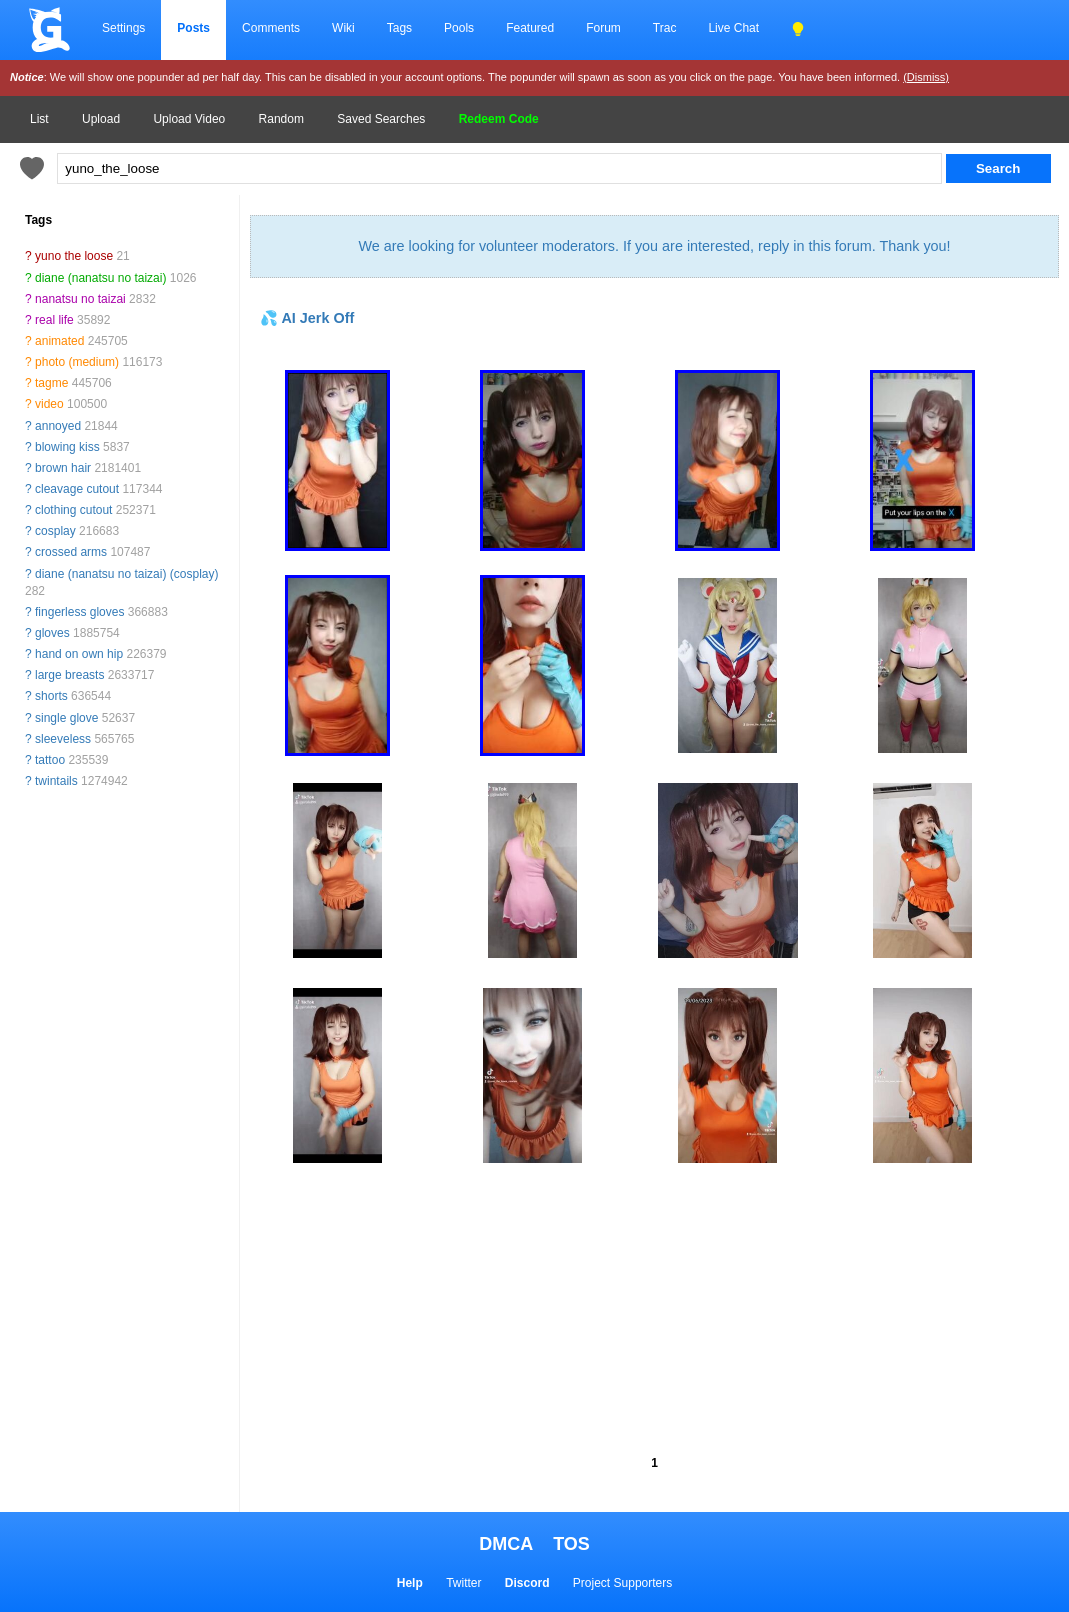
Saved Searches (381, 119)
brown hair (63, 468)
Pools (459, 28)
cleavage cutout (77, 489)
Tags (399, 28)
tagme (51, 383)
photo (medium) (77, 362)
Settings (123, 28)
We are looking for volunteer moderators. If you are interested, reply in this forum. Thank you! (654, 246)
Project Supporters (622, 1583)
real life (54, 320)
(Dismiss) (926, 77)
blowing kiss (67, 447)
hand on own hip (79, 654)
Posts (193, 28)
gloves (52, 633)
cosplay (55, 531)
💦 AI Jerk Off (307, 318)
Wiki (343, 28)
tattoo (50, 760)
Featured (530, 28)
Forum (603, 28)
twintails (56, 781)
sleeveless (63, 739)
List (39, 119)
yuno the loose (74, 256)
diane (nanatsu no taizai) (100, 278)
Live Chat (733, 28)
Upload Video (189, 119)
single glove (66, 718)
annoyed (58, 426)
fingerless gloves (79, 612)
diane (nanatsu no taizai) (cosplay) (126, 574)
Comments (271, 28)
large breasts (69, 675)
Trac (665, 28)
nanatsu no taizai (80, 299)
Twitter (463, 1583)
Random (281, 119)
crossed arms (71, 552)
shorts (51, 696)
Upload (101, 119)
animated (59, 341)
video (49, 404)
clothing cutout (73, 510)
